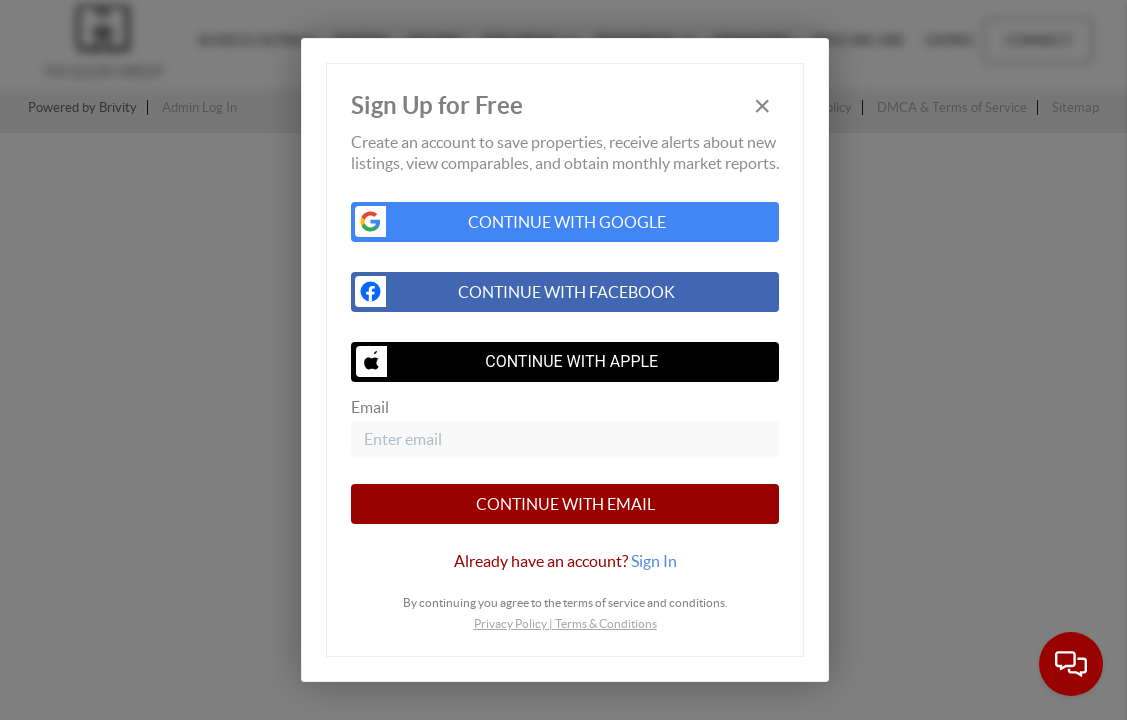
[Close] (762, 105)
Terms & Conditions (606, 623)
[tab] (565, 561)
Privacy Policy (510, 623)
